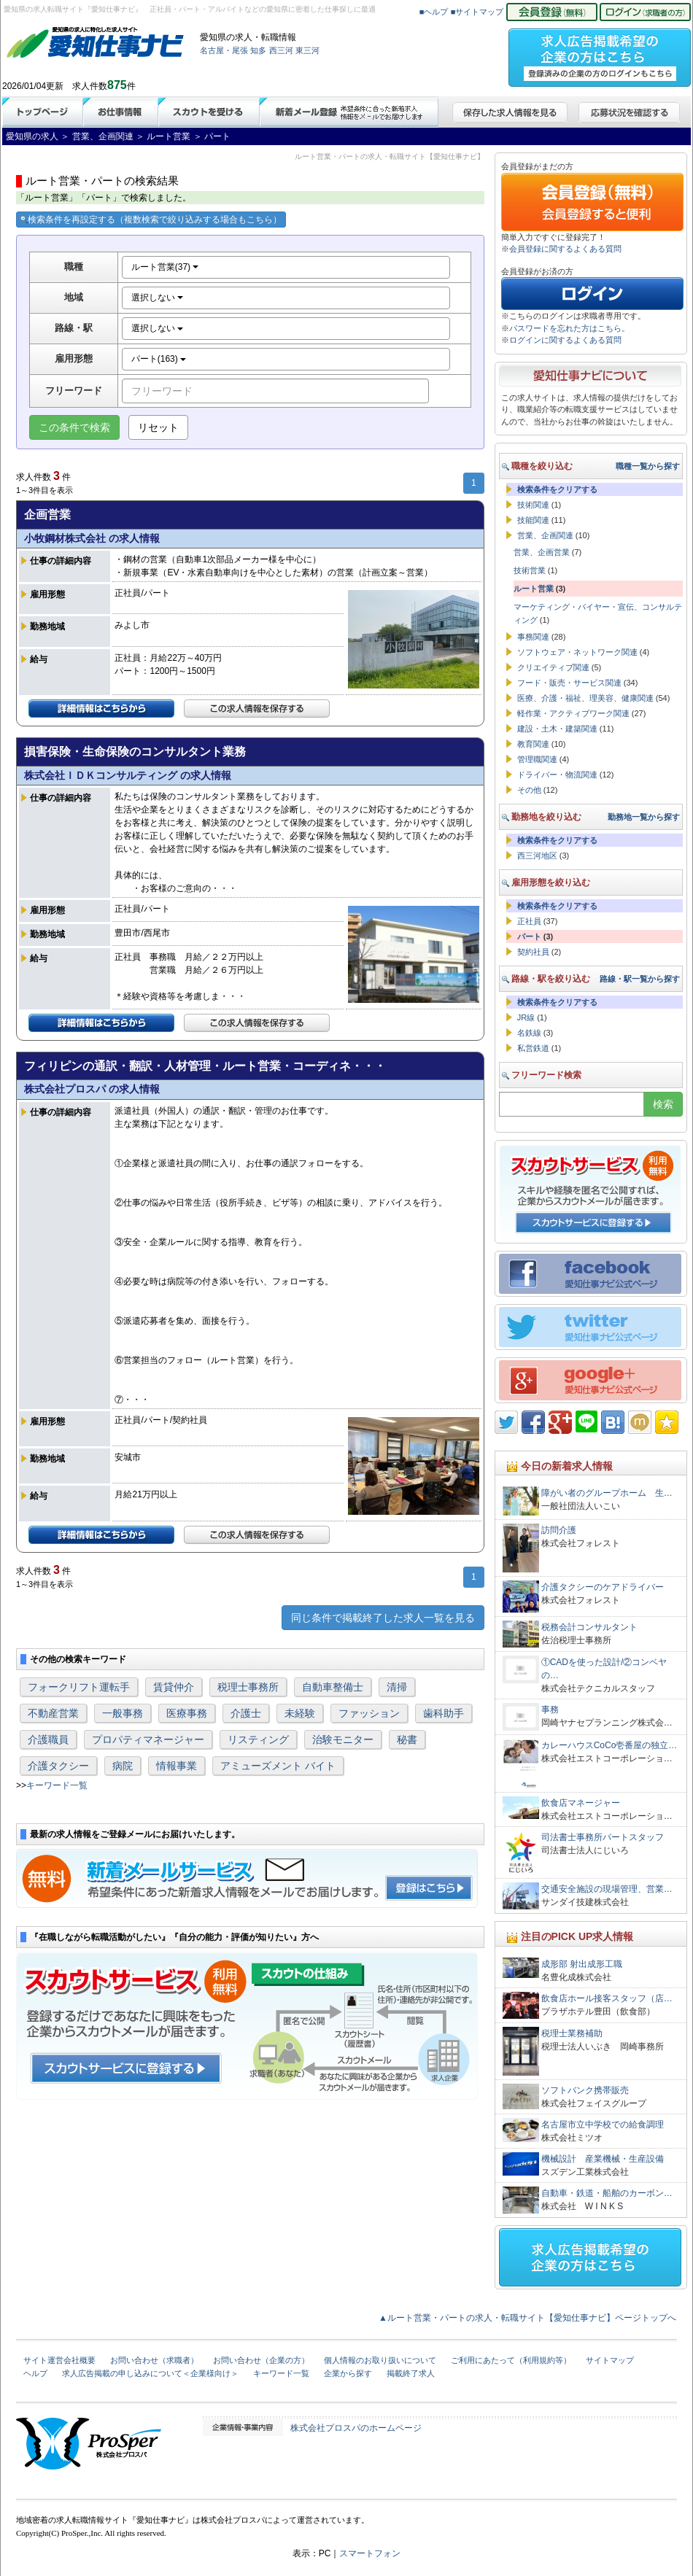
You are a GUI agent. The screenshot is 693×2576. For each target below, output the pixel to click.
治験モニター (342, 1739)
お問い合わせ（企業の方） (261, 2360)
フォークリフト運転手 (79, 1687)
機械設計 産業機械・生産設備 (602, 2159)
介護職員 (48, 1739)
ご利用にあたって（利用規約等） (511, 2360)
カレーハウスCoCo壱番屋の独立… (609, 1745)
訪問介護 (558, 1530)
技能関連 (533, 520)
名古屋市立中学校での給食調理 (602, 2124)
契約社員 (533, 951)
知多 (258, 50)
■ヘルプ (434, 11)
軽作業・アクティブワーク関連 (573, 713)
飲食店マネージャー (580, 1803)
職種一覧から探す (648, 466)
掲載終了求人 (411, 2373)
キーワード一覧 (57, 1785)
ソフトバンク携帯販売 (585, 2090)
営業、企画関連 (545, 535)
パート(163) (158, 359)
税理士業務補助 (572, 2033)
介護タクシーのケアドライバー (602, 1587)
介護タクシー (58, 1766)
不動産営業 (53, 1713)
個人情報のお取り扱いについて (380, 2360)
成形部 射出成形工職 (581, 1964)
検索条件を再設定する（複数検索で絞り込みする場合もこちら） (151, 219)
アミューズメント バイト (278, 1766)
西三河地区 (537, 855)
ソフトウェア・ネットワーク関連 (577, 652)
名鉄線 (529, 1032)
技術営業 (530, 570)
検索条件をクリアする (557, 489)
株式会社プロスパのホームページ (356, 2428)
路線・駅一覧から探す (640, 978)
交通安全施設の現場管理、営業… (607, 1889)
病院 (122, 1766)
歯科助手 (443, 1713)
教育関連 (533, 744)
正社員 (529, 921)
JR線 (526, 1017)
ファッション (369, 1713)
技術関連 (533, 504)
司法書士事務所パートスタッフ (602, 1837)
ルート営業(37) (165, 267)
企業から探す (348, 2373)
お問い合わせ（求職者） (154, 2360)
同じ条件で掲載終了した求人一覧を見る (383, 1617)
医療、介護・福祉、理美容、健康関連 (585, 698)
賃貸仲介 (173, 1687)
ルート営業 (534, 588)
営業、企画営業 (542, 552)
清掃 (397, 1687)
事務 (550, 1709)
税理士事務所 (248, 1687)
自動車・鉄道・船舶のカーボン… (607, 2193)
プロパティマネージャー (148, 1739)
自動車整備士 (332, 1687)
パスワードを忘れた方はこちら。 (569, 328)
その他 (529, 789)
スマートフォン (369, 2553)
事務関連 (533, 636)
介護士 (246, 1713)
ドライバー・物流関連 (557, 774)
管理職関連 (537, 759)
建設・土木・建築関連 (557, 728)
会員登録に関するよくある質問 (565, 248)
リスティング (258, 1739)
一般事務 (122, 1713)
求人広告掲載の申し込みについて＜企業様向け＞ (150, 2373)
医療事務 (186, 1713)
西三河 (281, 50)
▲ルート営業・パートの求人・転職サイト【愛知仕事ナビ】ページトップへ (527, 2318)
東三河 (307, 50)
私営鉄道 (533, 1048)
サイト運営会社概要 (59, 2360)
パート (529, 936)
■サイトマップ (477, 11)
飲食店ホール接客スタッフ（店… (607, 1998)
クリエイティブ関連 (553, 667)
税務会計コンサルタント (589, 1627)
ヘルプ (35, 2373)
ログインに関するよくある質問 (565, 339)
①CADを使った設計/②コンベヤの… (604, 1668)
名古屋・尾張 (224, 50)
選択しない (157, 297)
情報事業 (176, 1766)
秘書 (407, 1739)
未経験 (299, 1713)
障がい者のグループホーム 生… (607, 1493)
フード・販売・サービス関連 (569, 682)
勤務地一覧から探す (644, 816)
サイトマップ (610, 2360)
